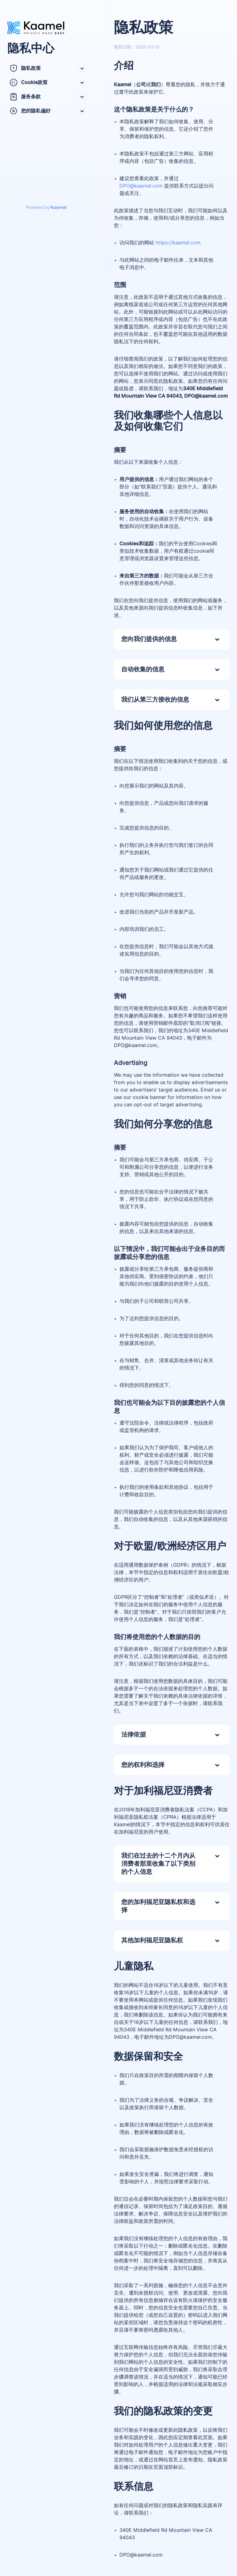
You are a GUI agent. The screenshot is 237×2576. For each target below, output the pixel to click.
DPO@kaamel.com (141, 186)
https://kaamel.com (178, 243)
